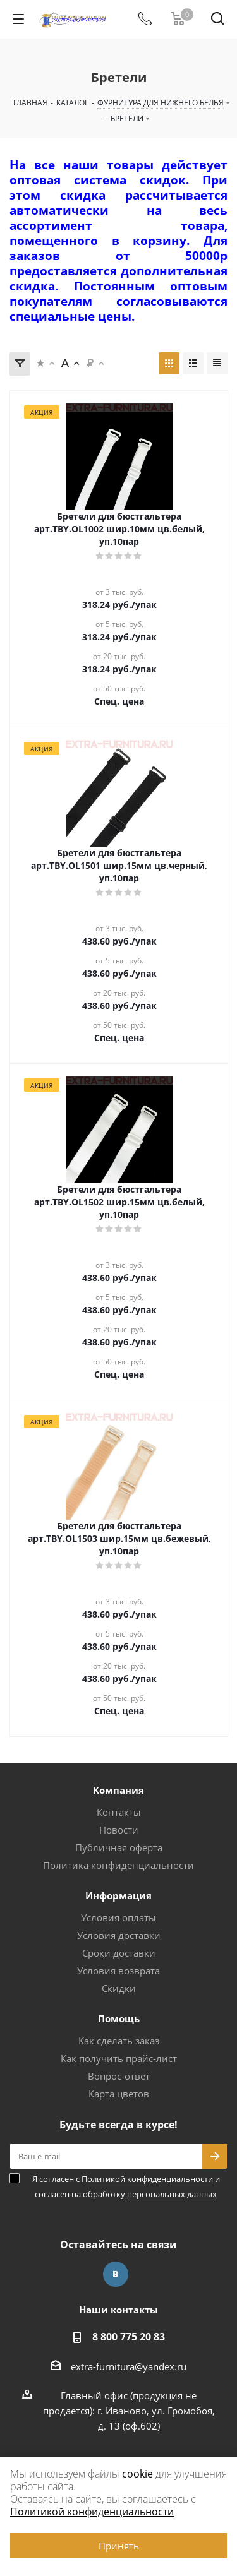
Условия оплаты (118, 1917)
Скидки (119, 1988)
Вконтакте (115, 2274)
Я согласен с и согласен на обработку (126, 2186)
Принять (119, 2545)
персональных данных (172, 2194)
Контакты (119, 1812)
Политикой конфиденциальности (147, 2179)
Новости (118, 1829)
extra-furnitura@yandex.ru (128, 2366)
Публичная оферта (118, 1847)
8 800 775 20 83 (128, 2337)
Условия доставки (119, 1935)
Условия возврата (118, 1970)
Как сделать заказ (118, 2040)
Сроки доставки (118, 1953)
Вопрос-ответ (119, 2076)
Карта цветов (118, 2093)
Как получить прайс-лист (119, 2058)
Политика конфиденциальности (118, 1865)
